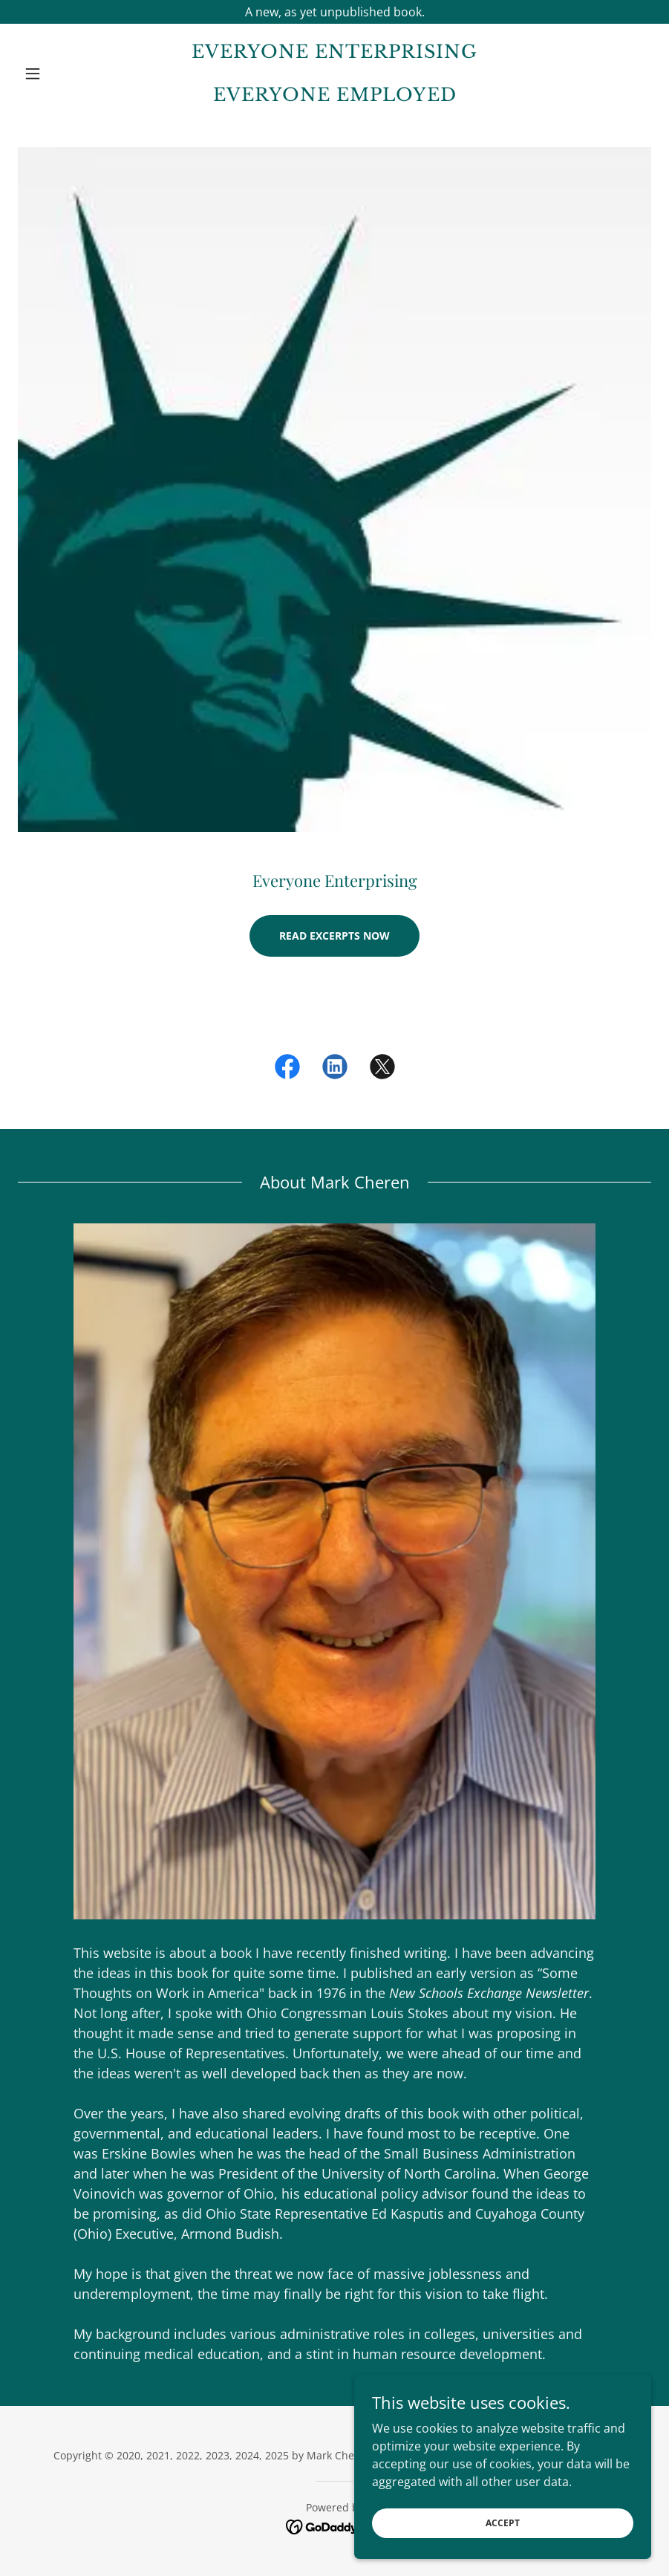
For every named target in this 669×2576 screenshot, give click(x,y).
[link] (334, 96)
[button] (65, 73)
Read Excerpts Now (334, 935)
